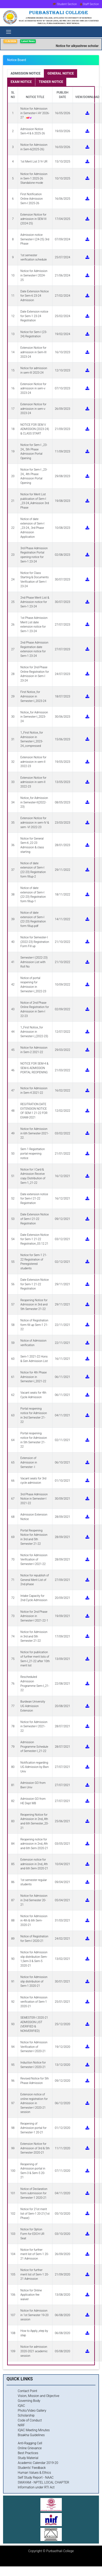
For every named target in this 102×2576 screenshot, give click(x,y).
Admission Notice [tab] (25, 73)
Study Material (28, 2458)
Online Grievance (30, 2448)
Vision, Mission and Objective (38, 2396)
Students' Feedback (32, 2468)
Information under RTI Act (36, 2487)
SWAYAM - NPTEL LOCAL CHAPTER (43, 2482)
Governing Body (29, 2401)
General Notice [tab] (60, 73)
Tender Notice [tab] (51, 82)
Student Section (65, 4)
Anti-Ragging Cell (30, 2443)
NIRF (21, 2425)
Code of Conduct (30, 2420)
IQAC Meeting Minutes (34, 2430)
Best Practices (28, 2453)
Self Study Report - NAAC (36, 2477)
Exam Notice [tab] (21, 82)
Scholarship (26, 2415)
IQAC (21, 2406)
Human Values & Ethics (34, 2473)
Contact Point (27, 2391)
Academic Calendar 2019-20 (38, 2463)
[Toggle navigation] (8, 32)
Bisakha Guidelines (31, 2435)
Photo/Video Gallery (32, 2410)
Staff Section (89, 4)
